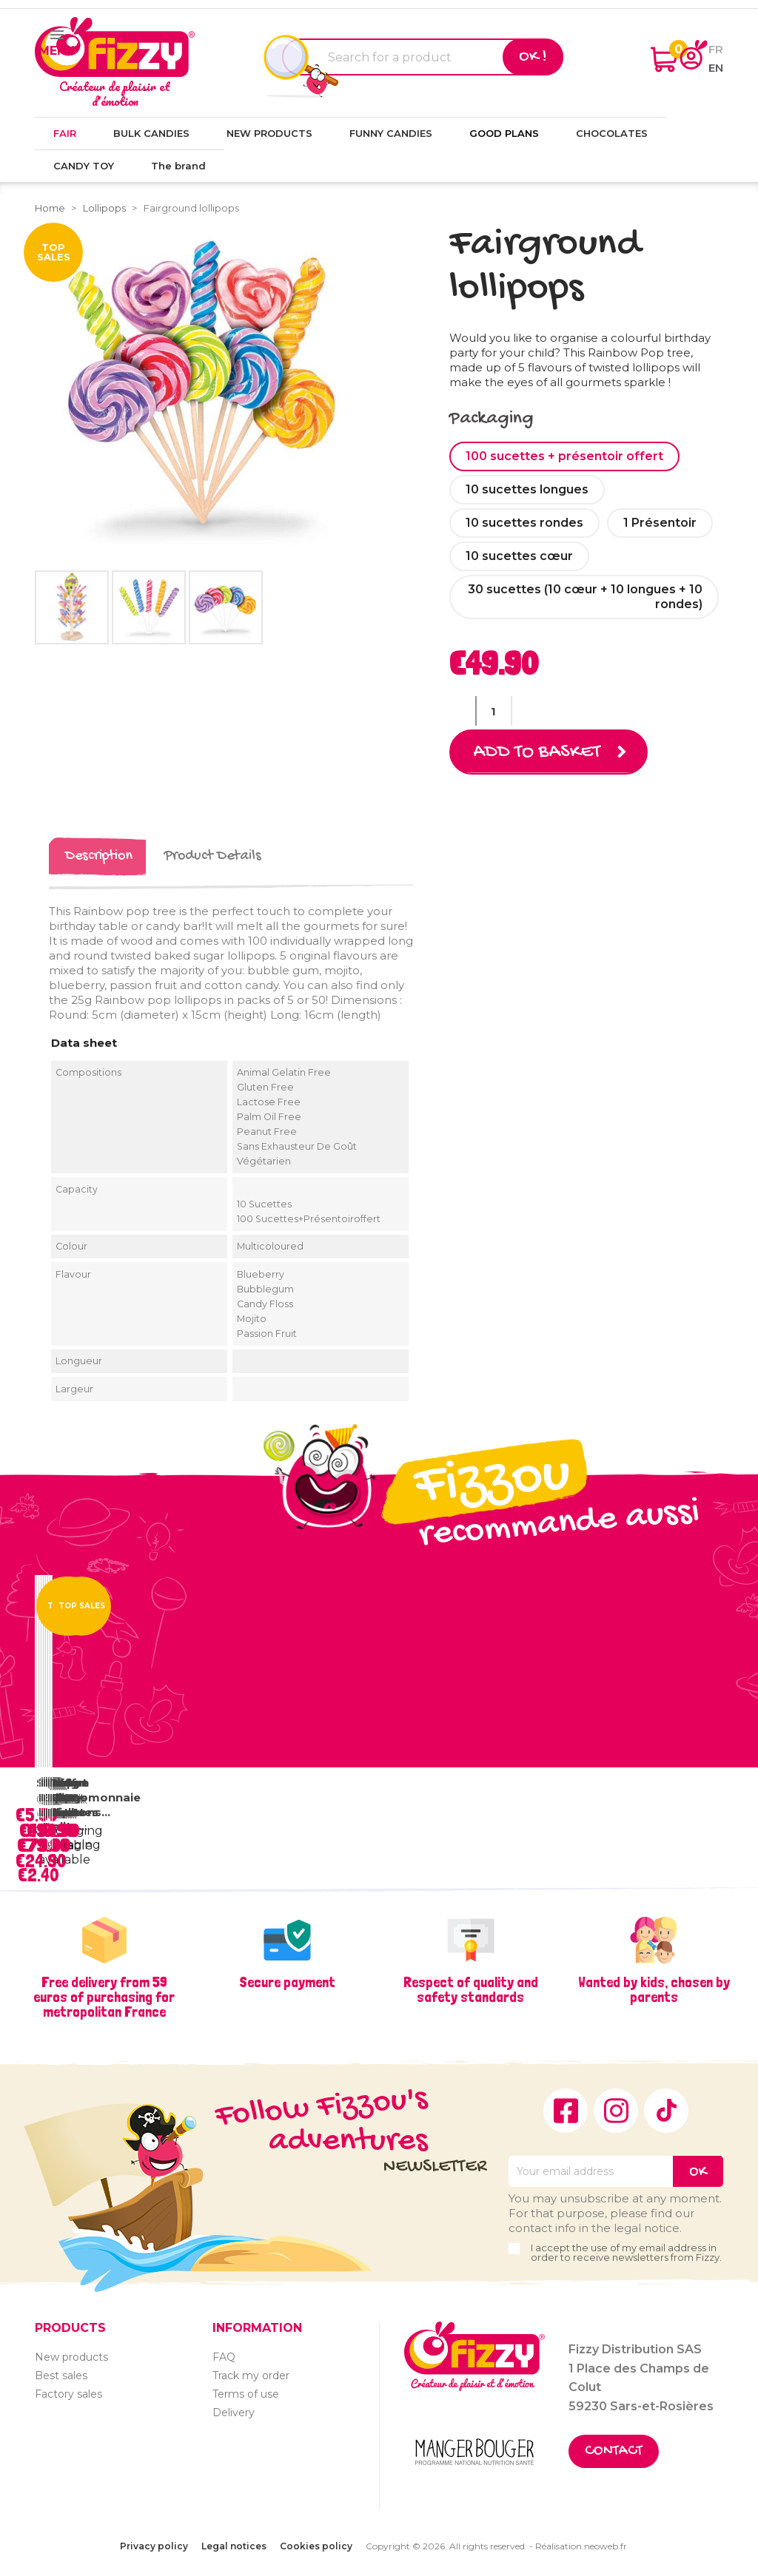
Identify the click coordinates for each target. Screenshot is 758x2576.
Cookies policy (316, 2546)
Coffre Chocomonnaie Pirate (95, 1797)
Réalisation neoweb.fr (581, 2546)
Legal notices (233, 2546)
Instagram (616, 2110)
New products (71, 2357)
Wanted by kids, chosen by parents (654, 1989)
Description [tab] (99, 856)
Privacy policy (154, 2546)
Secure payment (287, 1982)
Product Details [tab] (212, 856)
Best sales (61, 2375)
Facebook (565, 2110)
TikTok (666, 2110)
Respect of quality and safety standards (470, 1989)
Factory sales (68, 2394)
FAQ (223, 2357)
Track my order (250, 2375)
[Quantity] (493, 711)
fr (715, 49)
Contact (614, 2451)
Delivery (233, 2412)
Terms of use (245, 2394)
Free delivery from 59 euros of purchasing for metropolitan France (104, 1996)
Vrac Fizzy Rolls (67, 1797)
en (715, 68)
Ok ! (533, 57)
